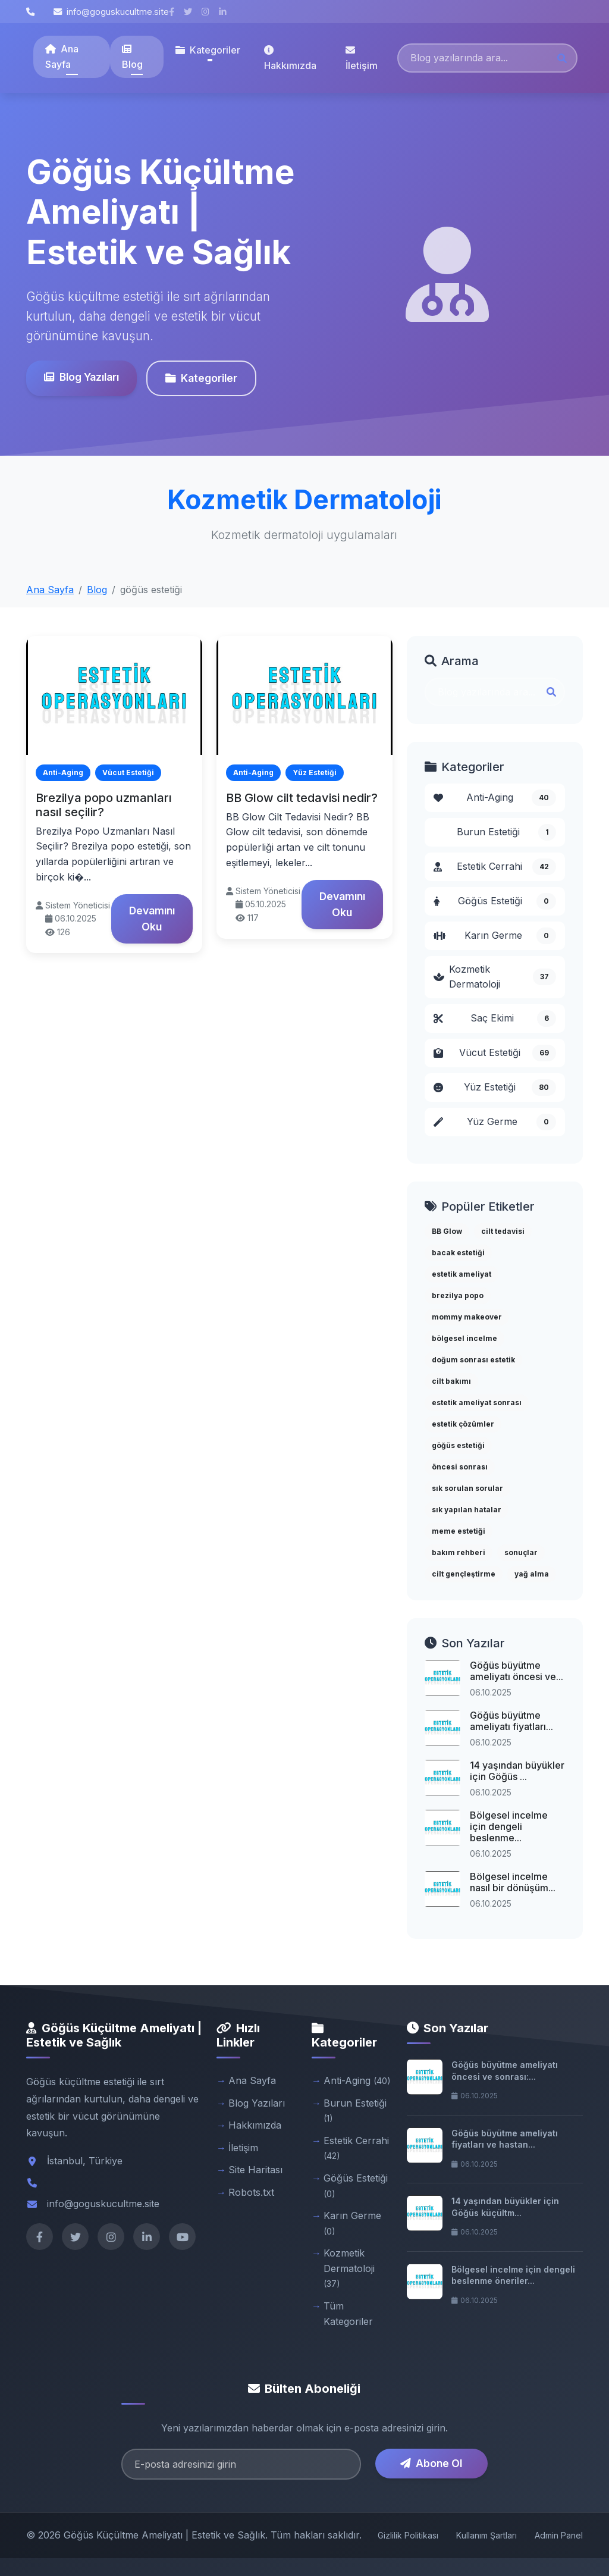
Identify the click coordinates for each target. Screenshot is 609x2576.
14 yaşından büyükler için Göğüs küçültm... (505, 2207)
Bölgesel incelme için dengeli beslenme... (509, 1826)
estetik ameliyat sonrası (477, 1402)
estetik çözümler (463, 1423)
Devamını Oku (152, 918)
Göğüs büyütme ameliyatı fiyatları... (511, 1720)
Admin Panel (559, 2535)
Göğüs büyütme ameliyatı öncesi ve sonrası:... (504, 2071)
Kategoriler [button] (207, 50)
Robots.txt (251, 2192)
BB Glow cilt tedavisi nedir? (302, 798)
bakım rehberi (458, 1552)
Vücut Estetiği (495, 1053)
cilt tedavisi (503, 1231)
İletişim (362, 58)
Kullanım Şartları (486, 2535)
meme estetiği (458, 1531)
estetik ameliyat (461, 1274)
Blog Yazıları (81, 377)
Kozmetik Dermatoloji (495, 977)
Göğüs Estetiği (495, 901)
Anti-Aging (495, 797)
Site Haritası (255, 2170)
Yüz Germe (495, 1122)
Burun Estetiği (506, 832)
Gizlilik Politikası (408, 2535)
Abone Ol (431, 2463)
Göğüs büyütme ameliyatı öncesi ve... (516, 1670)
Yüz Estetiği (495, 1087)
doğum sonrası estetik (473, 1359)
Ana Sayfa (62, 56)
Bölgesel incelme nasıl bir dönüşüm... (512, 1882)
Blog (132, 57)
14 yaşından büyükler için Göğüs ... (517, 1770)
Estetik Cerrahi (495, 866)
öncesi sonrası (460, 1466)
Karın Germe (495, 935)
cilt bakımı (451, 1381)
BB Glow (447, 1231)
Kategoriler (201, 378)
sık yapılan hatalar (466, 1509)
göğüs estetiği (458, 1445)
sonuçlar (521, 1552)
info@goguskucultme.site (111, 12)
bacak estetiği (458, 1252)
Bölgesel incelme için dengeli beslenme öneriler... (513, 2275)
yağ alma (531, 1573)
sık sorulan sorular (467, 1488)
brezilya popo (458, 1295)
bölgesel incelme (464, 1338)
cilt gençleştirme (463, 1573)
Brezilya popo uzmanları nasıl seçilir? (104, 805)
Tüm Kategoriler (348, 2313)
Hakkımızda (290, 58)
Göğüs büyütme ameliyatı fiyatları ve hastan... (504, 2139)
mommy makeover (467, 1316)
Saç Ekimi (495, 1018)
